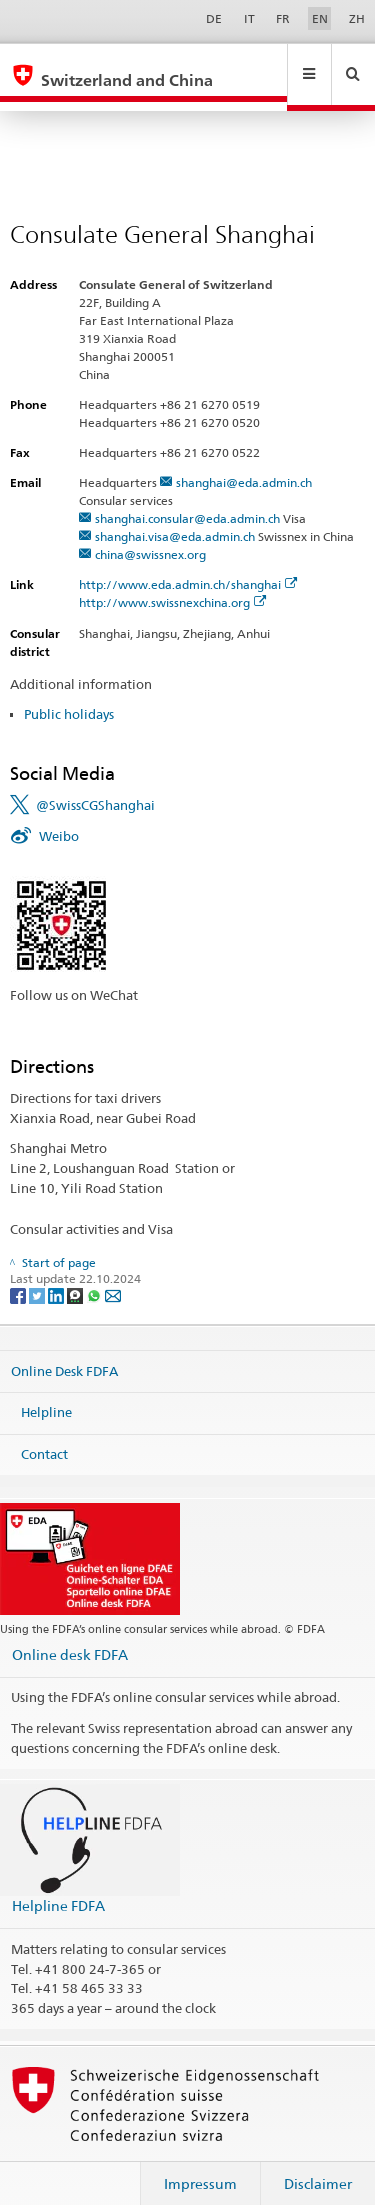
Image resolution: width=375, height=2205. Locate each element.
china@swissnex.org (150, 535)
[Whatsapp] (95, 1276)
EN (320, 18)
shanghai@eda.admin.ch (244, 463)
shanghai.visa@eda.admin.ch (175, 517)
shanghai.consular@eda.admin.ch (187, 499)
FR (283, 18)
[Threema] (76, 1276)
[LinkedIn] (57, 1276)
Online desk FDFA (70, 1635)
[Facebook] (19, 1276)
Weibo (59, 817)
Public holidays (69, 695)
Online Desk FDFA (64, 1351)
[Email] (113, 1276)
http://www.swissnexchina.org (173, 583)
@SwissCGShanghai (95, 786)
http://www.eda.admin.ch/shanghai (188, 565)
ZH (357, 18)
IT (249, 18)
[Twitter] (38, 1276)
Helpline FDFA (58, 1886)
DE (214, 18)
